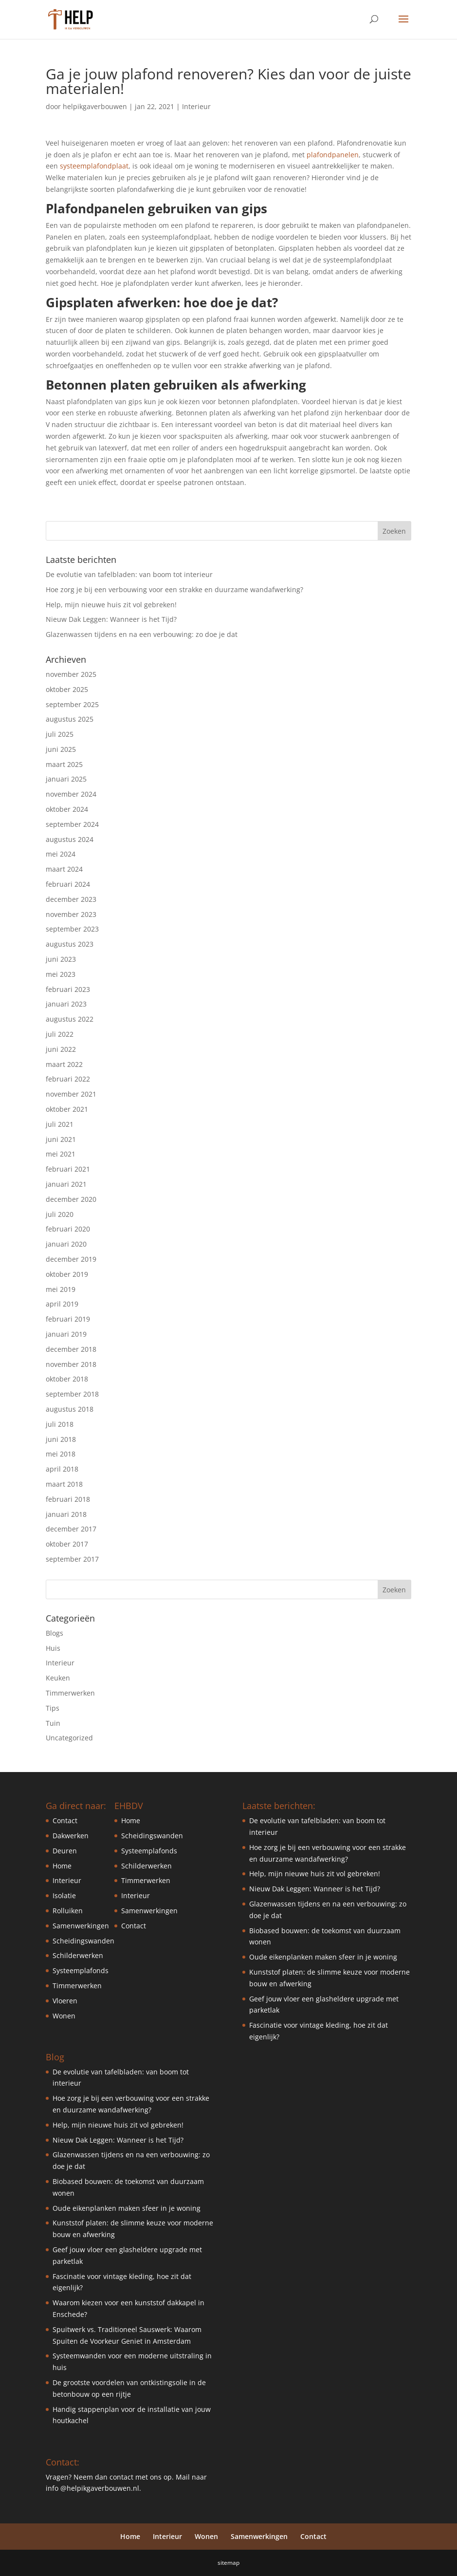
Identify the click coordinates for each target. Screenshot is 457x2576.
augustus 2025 (69, 719)
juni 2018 (61, 1439)
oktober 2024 (67, 809)
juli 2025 (59, 734)
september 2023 (72, 928)
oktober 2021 (67, 1109)
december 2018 (71, 1349)
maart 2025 (64, 764)
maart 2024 (64, 869)
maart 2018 (64, 1484)
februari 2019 (68, 1319)
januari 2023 (66, 1003)
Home (62, 1865)
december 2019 (71, 1259)
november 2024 (71, 794)
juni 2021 (61, 1139)
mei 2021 (60, 1153)
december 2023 (71, 899)
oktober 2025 (67, 689)
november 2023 (71, 914)
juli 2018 (59, 1424)
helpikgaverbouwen (95, 106)
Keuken (58, 1677)
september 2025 (72, 704)
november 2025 (71, 674)
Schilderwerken (78, 1955)
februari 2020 (68, 1228)
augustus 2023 (69, 944)
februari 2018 (68, 1499)
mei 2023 (60, 974)
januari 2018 (66, 1514)
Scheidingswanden (83, 1940)
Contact (65, 1820)
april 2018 (62, 1469)
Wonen (64, 2015)
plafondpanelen (333, 154)
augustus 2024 (69, 839)
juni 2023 (61, 959)
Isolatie (64, 1895)
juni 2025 (61, 749)
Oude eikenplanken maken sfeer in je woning (127, 2208)
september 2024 (72, 824)
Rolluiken (68, 1910)
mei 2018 (60, 1453)
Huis (53, 1648)
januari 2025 (66, 779)
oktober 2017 (67, 1544)
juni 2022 (61, 1049)
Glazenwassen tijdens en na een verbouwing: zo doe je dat (142, 634)
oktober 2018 (67, 1378)
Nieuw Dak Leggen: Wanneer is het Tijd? (111, 619)
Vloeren (65, 2000)
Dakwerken (71, 1835)
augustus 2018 (69, 1409)
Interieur (196, 106)
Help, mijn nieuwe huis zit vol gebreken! (111, 604)
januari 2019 (66, 1334)
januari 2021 (66, 1184)
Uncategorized (69, 1737)
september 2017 (72, 1559)
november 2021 (71, 1094)
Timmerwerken (70, 1693)
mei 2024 (60, 854)
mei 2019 (60, 1289)
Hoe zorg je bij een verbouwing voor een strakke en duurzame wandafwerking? (174, 589)
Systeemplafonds (81, 1970)
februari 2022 (68, 1078)
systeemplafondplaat (94, 165)
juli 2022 (59, 1034)
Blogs (54, 1633)
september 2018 (72, 1394)
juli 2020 (59, 1214)
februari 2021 (68, 1169)
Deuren (65, 1850)
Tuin (53, 1723)
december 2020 (71, 1199)
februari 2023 (68, 989)
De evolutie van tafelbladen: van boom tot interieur (129, 574)
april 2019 (62, 1303)
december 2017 (71, 1528)
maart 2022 (64, 1064)
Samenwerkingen (81, 1925)
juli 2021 (59, 1124)
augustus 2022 (69, 1019)
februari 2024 (68, 884)
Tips (52, 1708)
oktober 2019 (67, 1274)
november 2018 (71, 1364)
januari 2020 (66, 1244)
